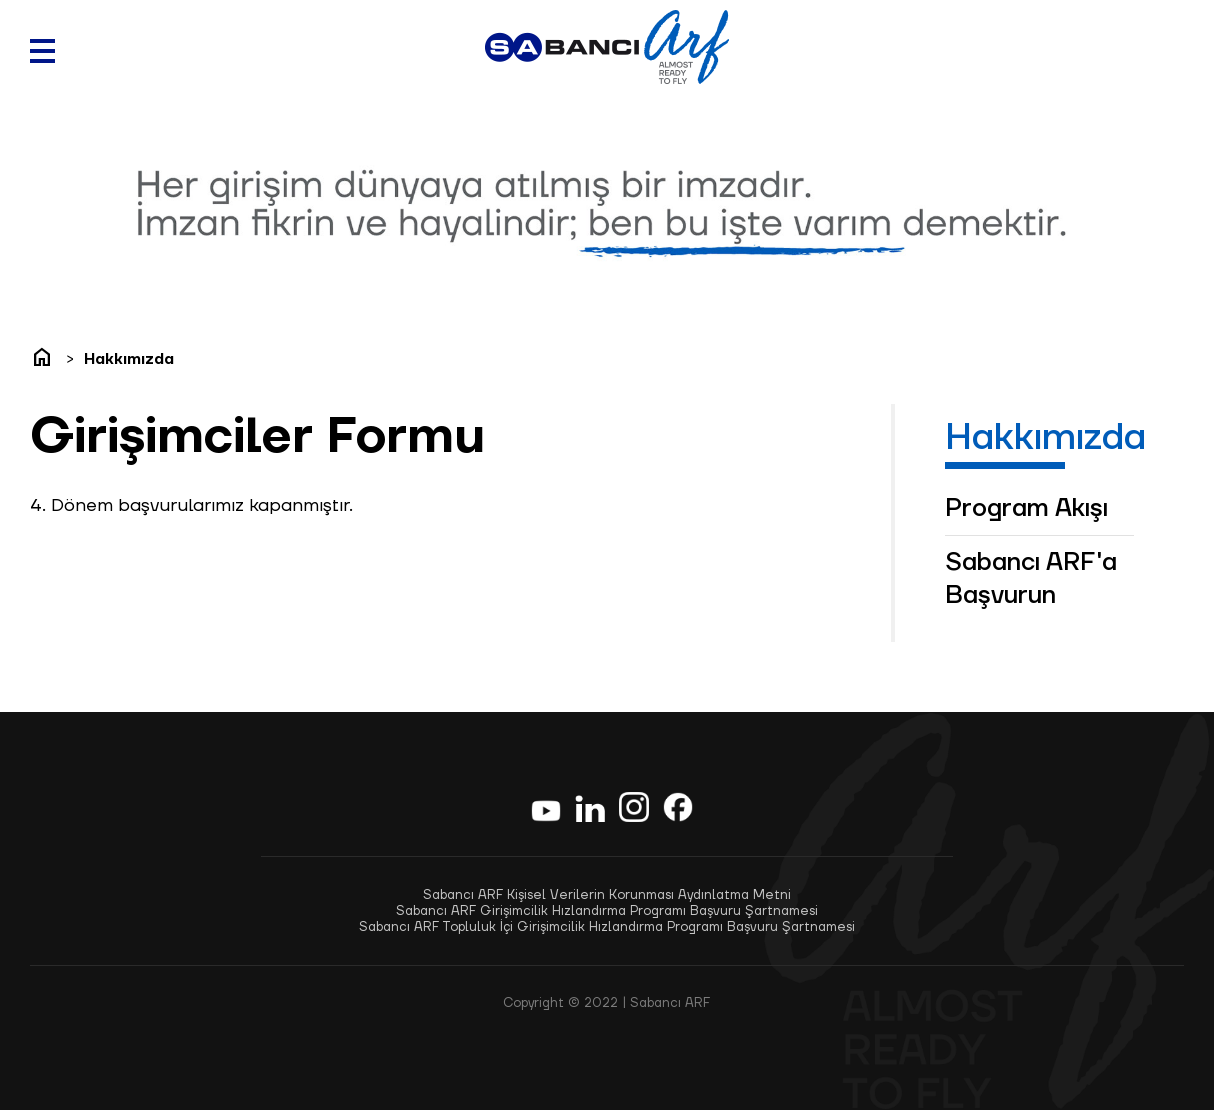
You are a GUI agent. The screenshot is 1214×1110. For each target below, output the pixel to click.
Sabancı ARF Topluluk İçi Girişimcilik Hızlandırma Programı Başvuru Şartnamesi (607, 927)
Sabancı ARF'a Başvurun (1031, 579)
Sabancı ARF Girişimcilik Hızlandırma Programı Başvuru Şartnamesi (607, 911)
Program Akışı (1026, 508)
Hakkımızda (129, 359)
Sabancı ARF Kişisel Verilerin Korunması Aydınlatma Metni (607, 895)
